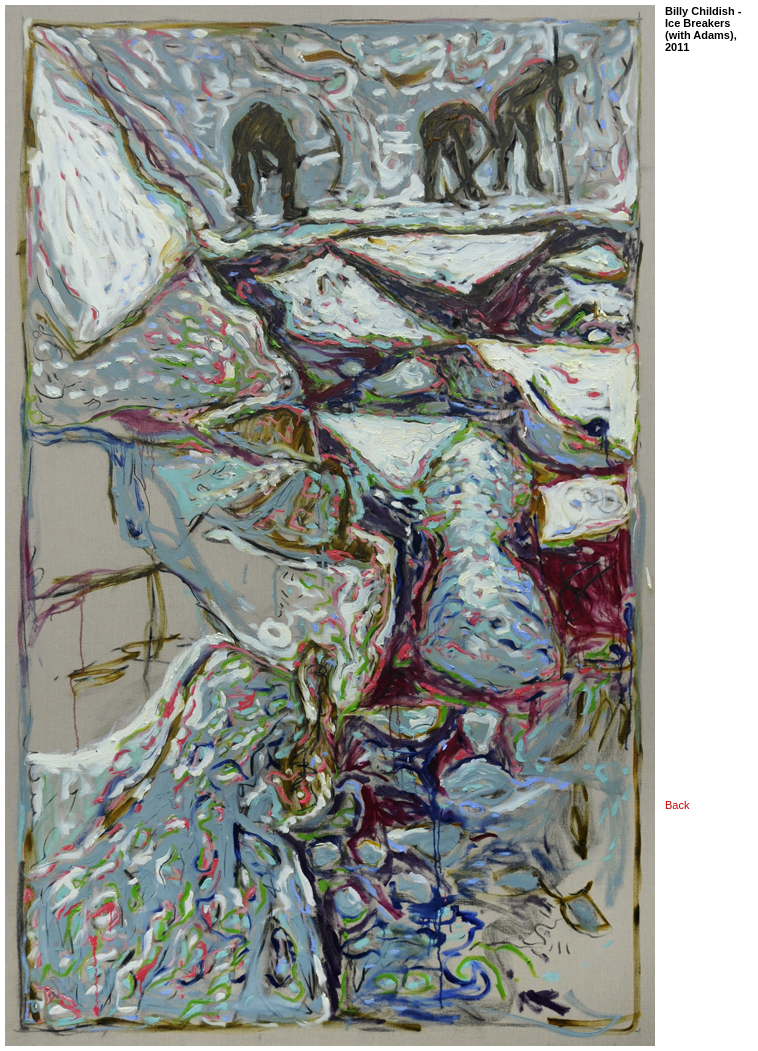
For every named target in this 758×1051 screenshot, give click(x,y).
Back (677, 805)
